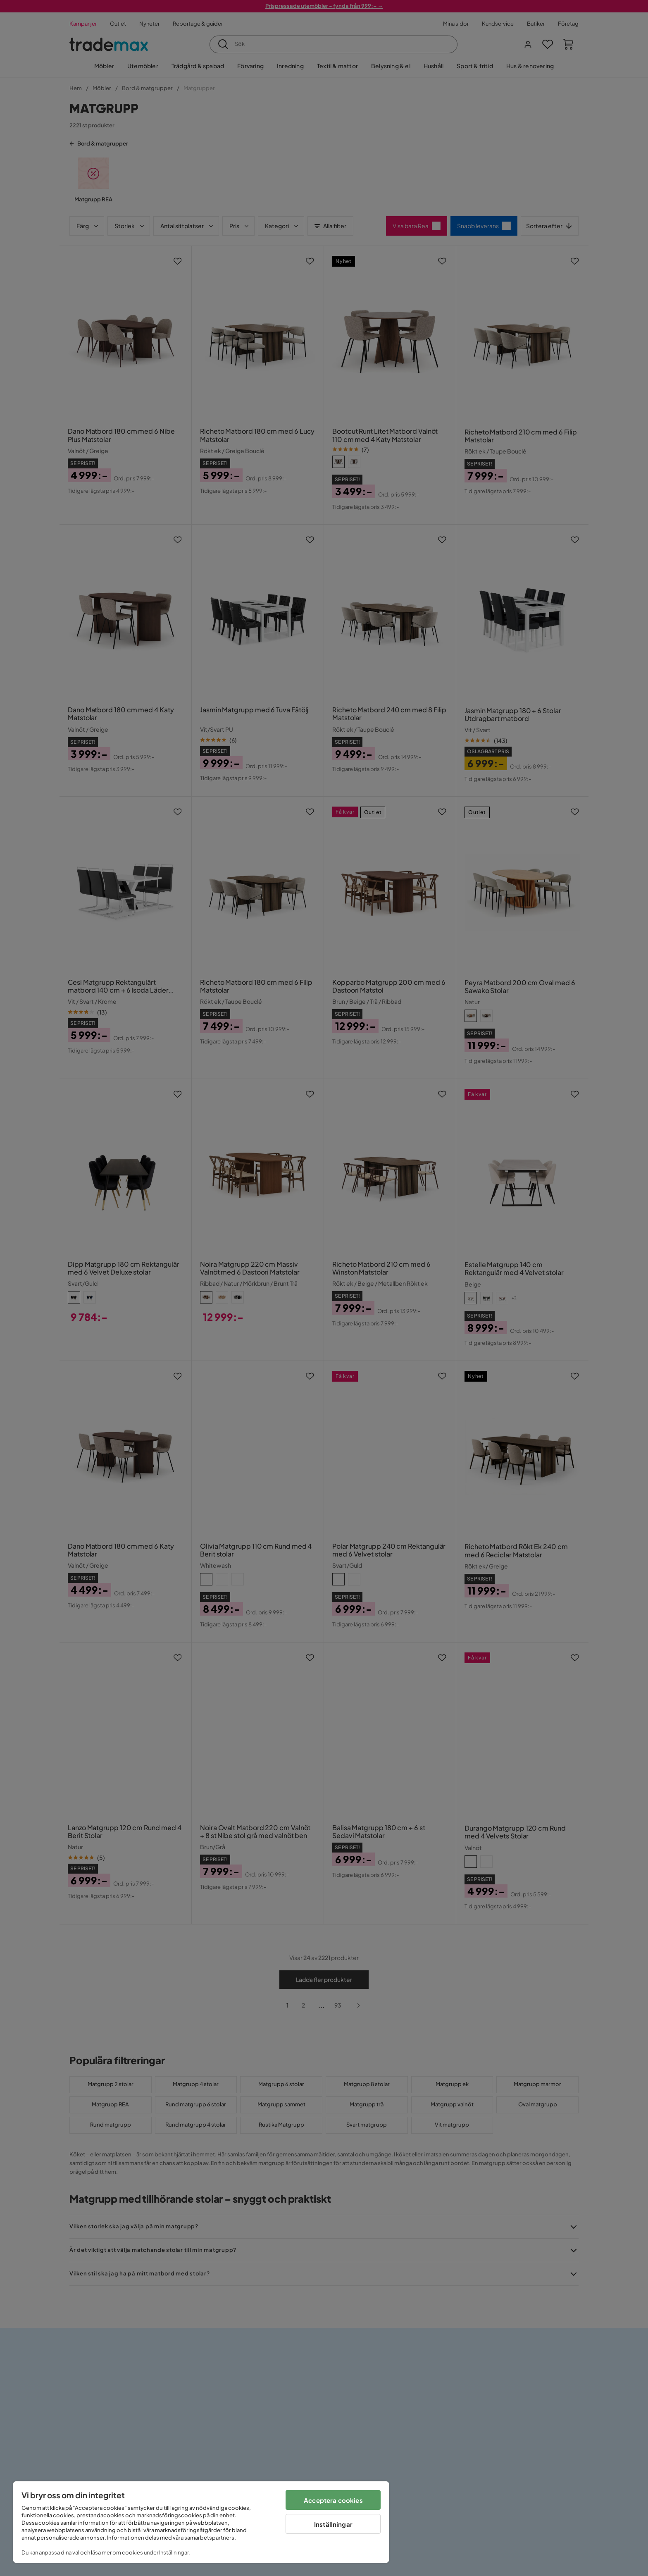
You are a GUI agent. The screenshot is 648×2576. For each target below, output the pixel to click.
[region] (201, 2522)
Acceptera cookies (333, 2500)
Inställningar (333, 2524)
